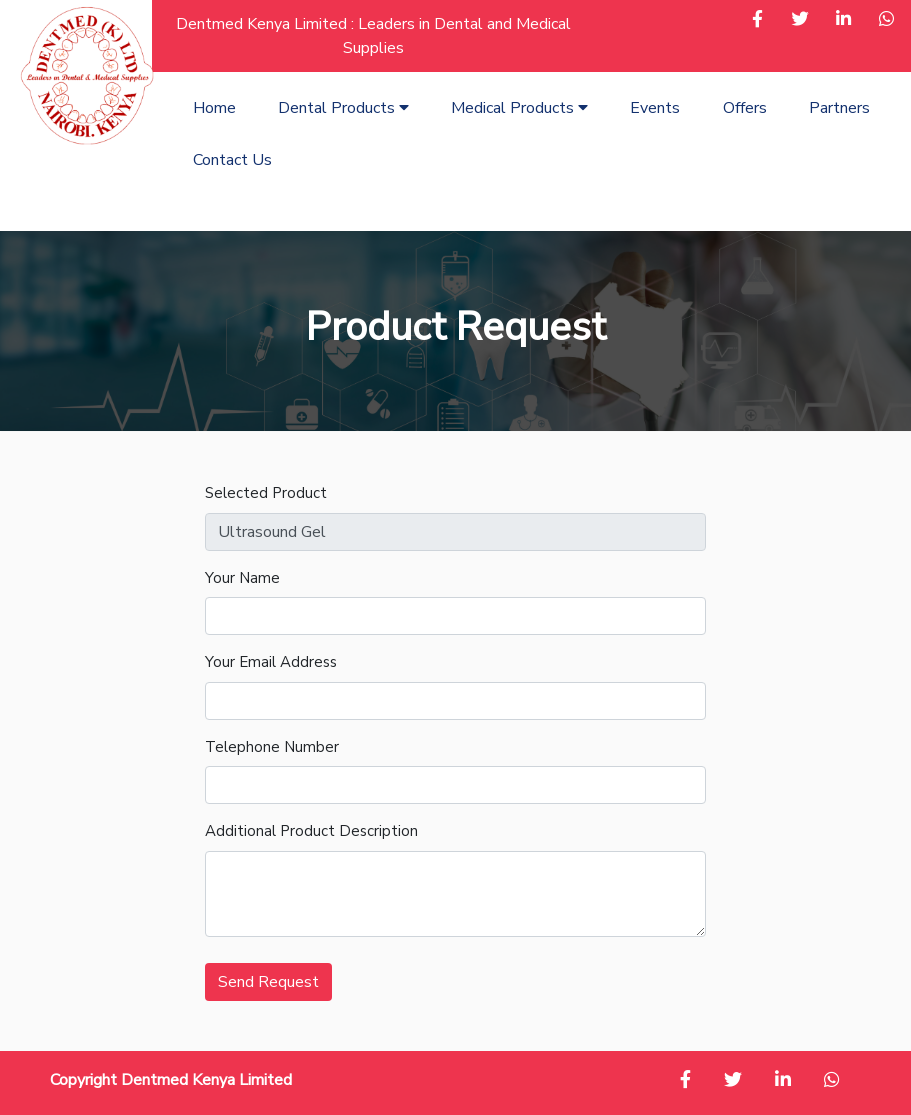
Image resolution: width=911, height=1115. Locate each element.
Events (655, 108)
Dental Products (343, 108)
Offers (745, 108)
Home (214, 108)
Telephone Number (272, 747)
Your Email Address (271, 662)
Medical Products (519, 108)
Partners (839, 108)
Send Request (268, 982)
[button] (757, 21)
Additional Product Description (311, 831)
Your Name (242, 578)
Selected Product (266, 493)
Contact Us (232, 160)
